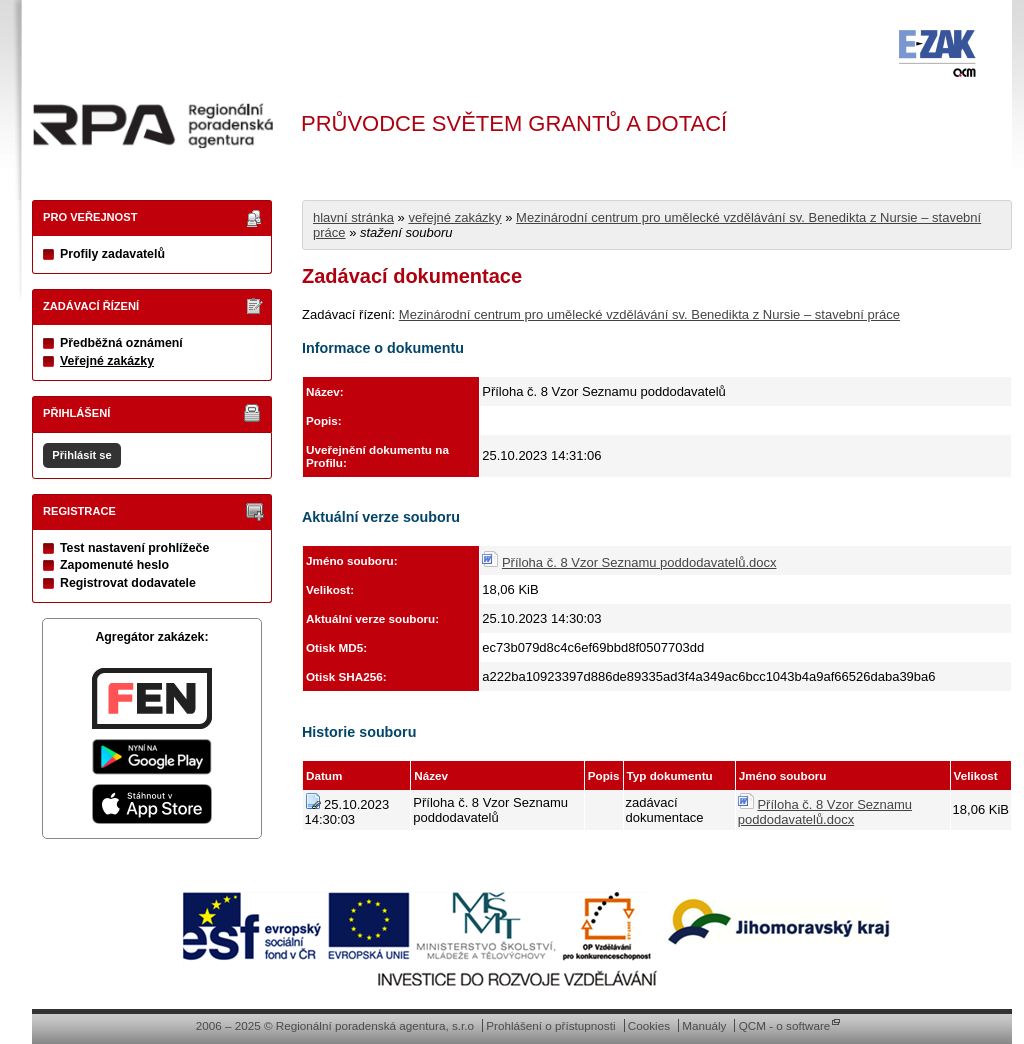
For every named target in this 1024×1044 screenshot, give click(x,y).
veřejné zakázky (454, 217)
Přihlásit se (81, 455)
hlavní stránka (353, 217)
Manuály (704, 1025)
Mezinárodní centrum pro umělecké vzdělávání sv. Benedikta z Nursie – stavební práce (649, 314)
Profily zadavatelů (112, 254)
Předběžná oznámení (121, 343)
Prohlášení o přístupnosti (550, 1025)
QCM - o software (785, 1025)
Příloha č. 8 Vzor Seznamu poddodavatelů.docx (639, 562)
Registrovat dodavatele (128, 583)
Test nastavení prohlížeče (134, 548)
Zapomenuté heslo (114, 565)
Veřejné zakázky (107, 361)
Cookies (649, 1025)
